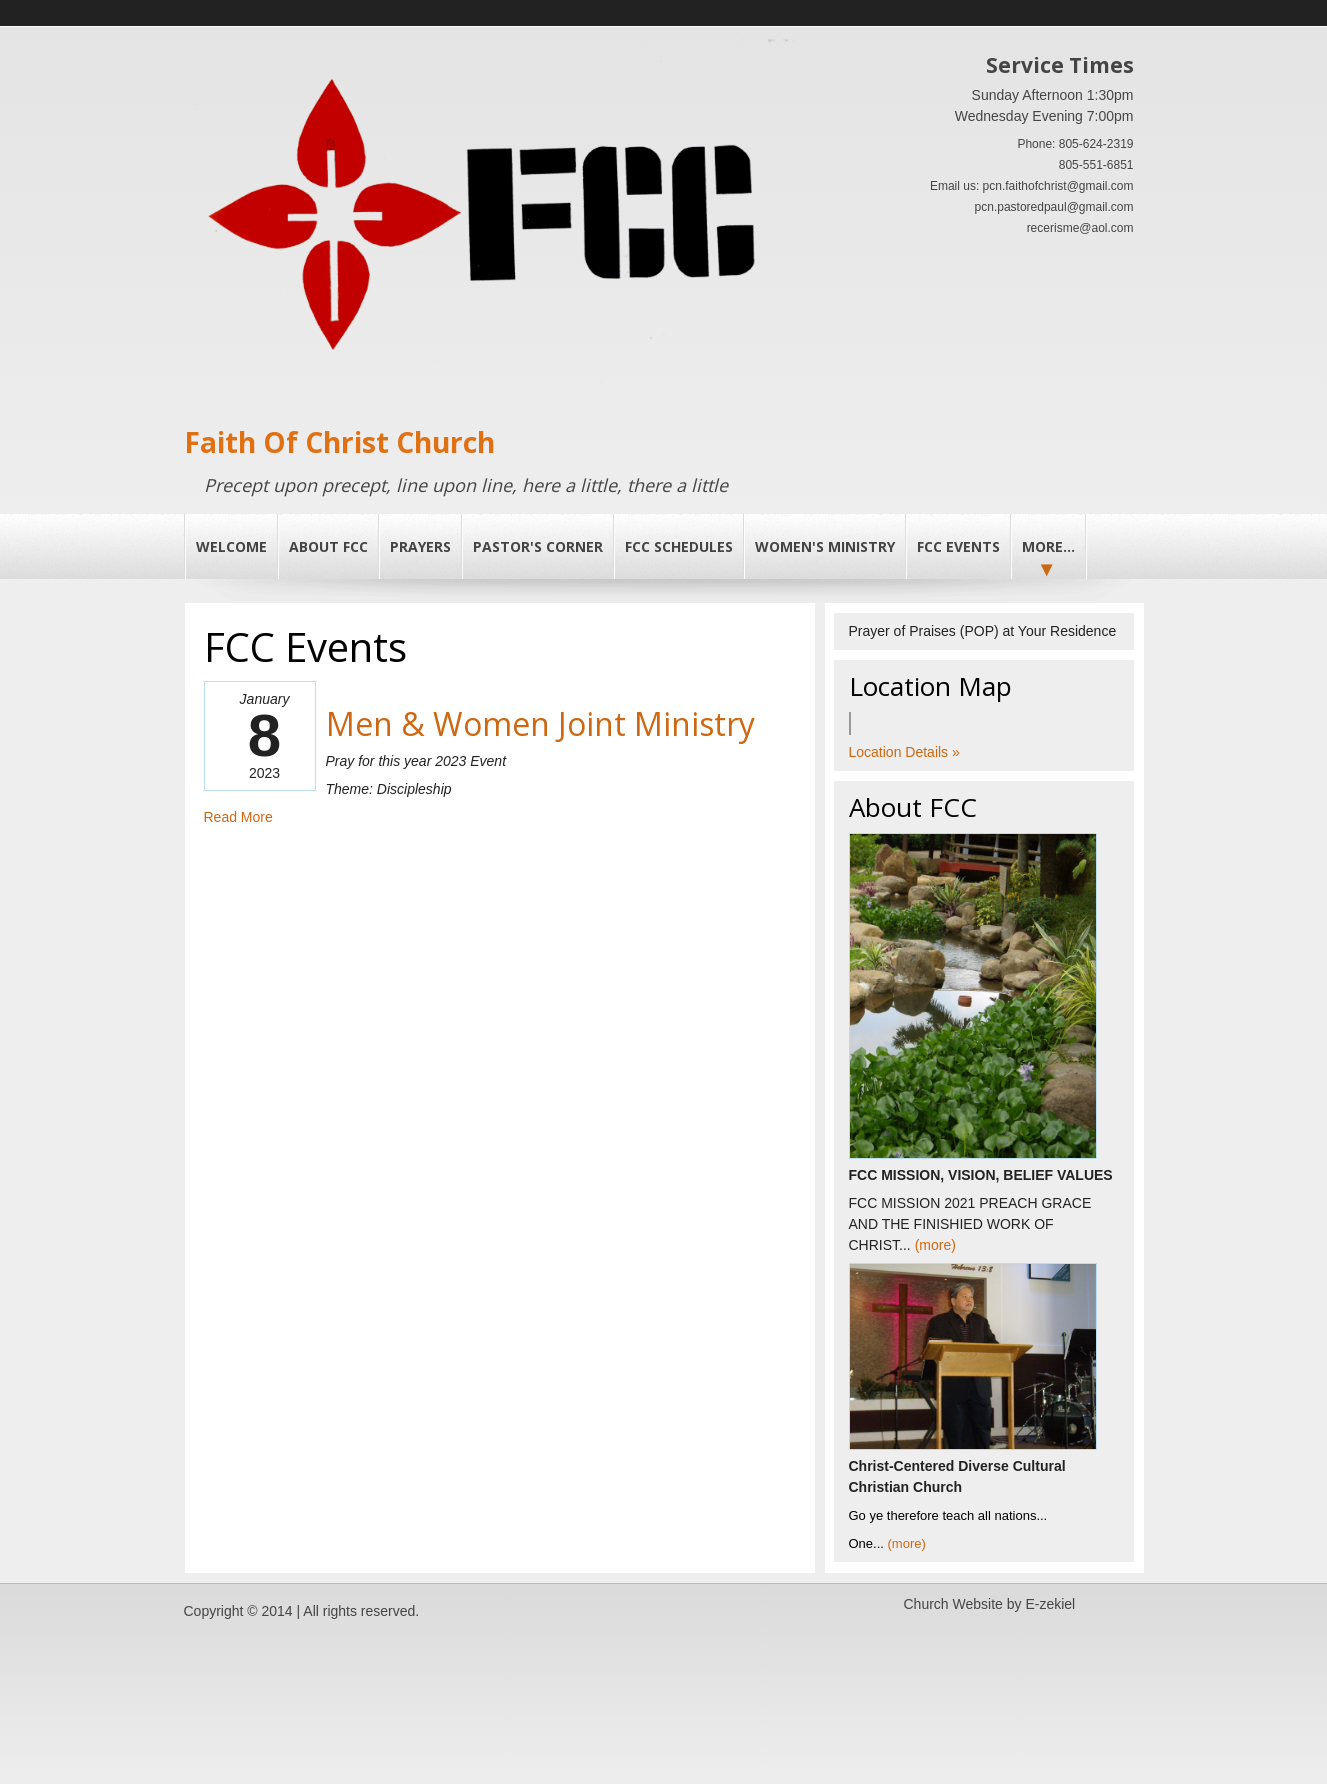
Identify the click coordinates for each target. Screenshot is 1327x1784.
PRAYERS (420, 546)
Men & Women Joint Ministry (540, 723)
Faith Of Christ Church (339, 442)
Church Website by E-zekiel (990, 1604)
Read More (238, 817)
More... (1048, 546)
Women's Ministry (825, 546)
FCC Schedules (679, 546)
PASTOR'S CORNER (538, 546)
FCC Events (958, 546)
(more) (935, 1245)
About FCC (328, 546)
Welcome (231, 546)
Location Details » (904, 752)
